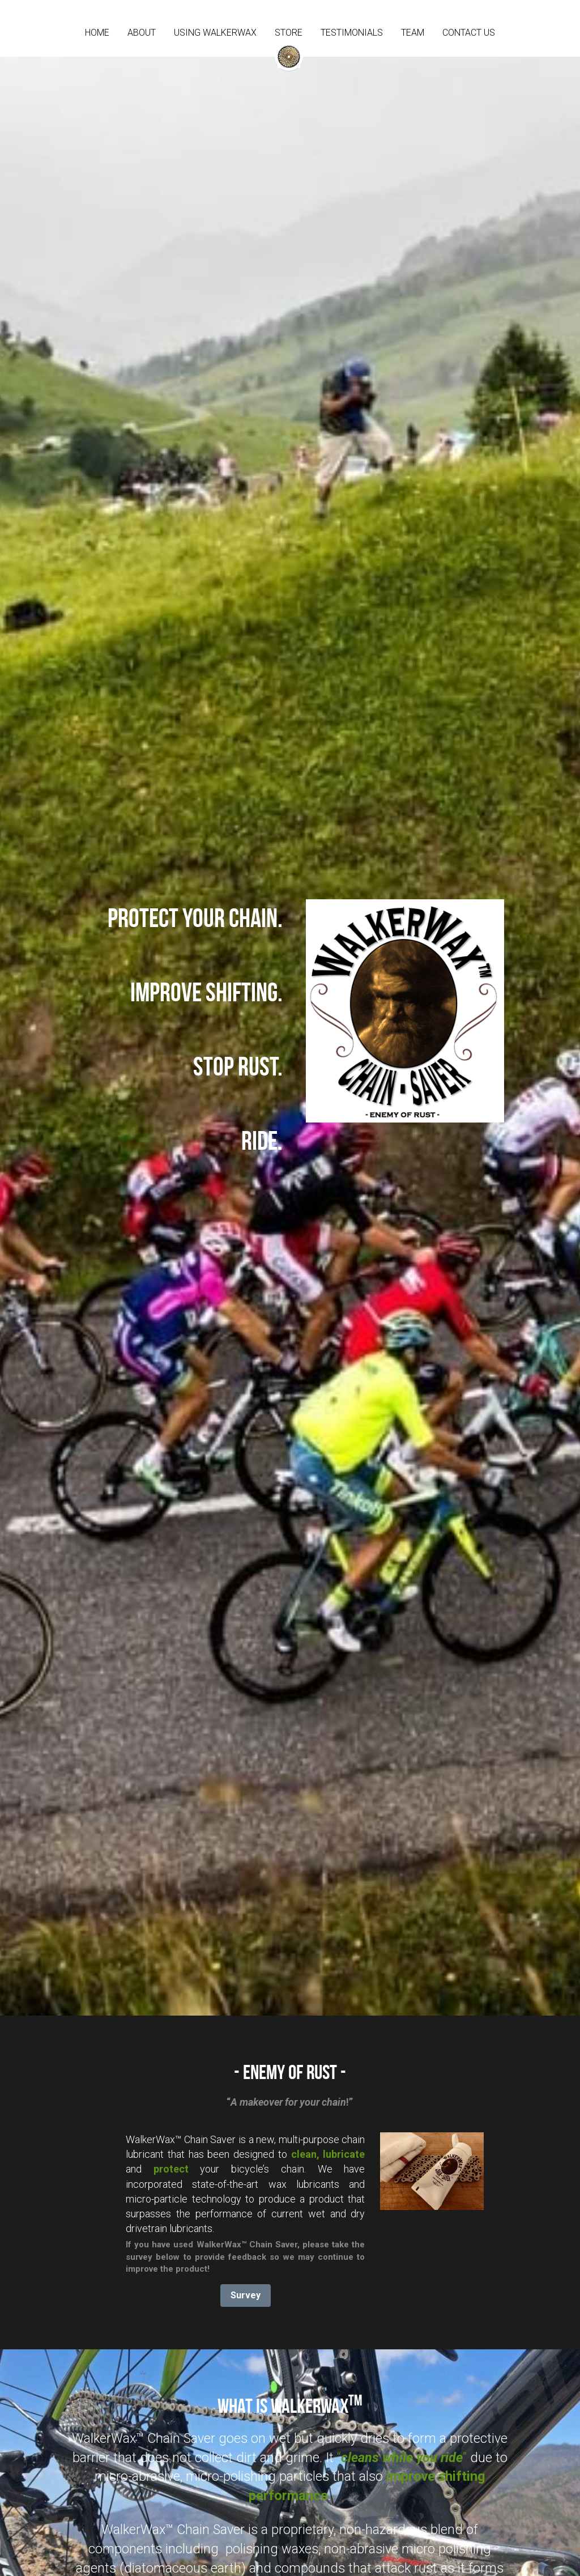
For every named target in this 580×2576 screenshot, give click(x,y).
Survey (246, 2295)
